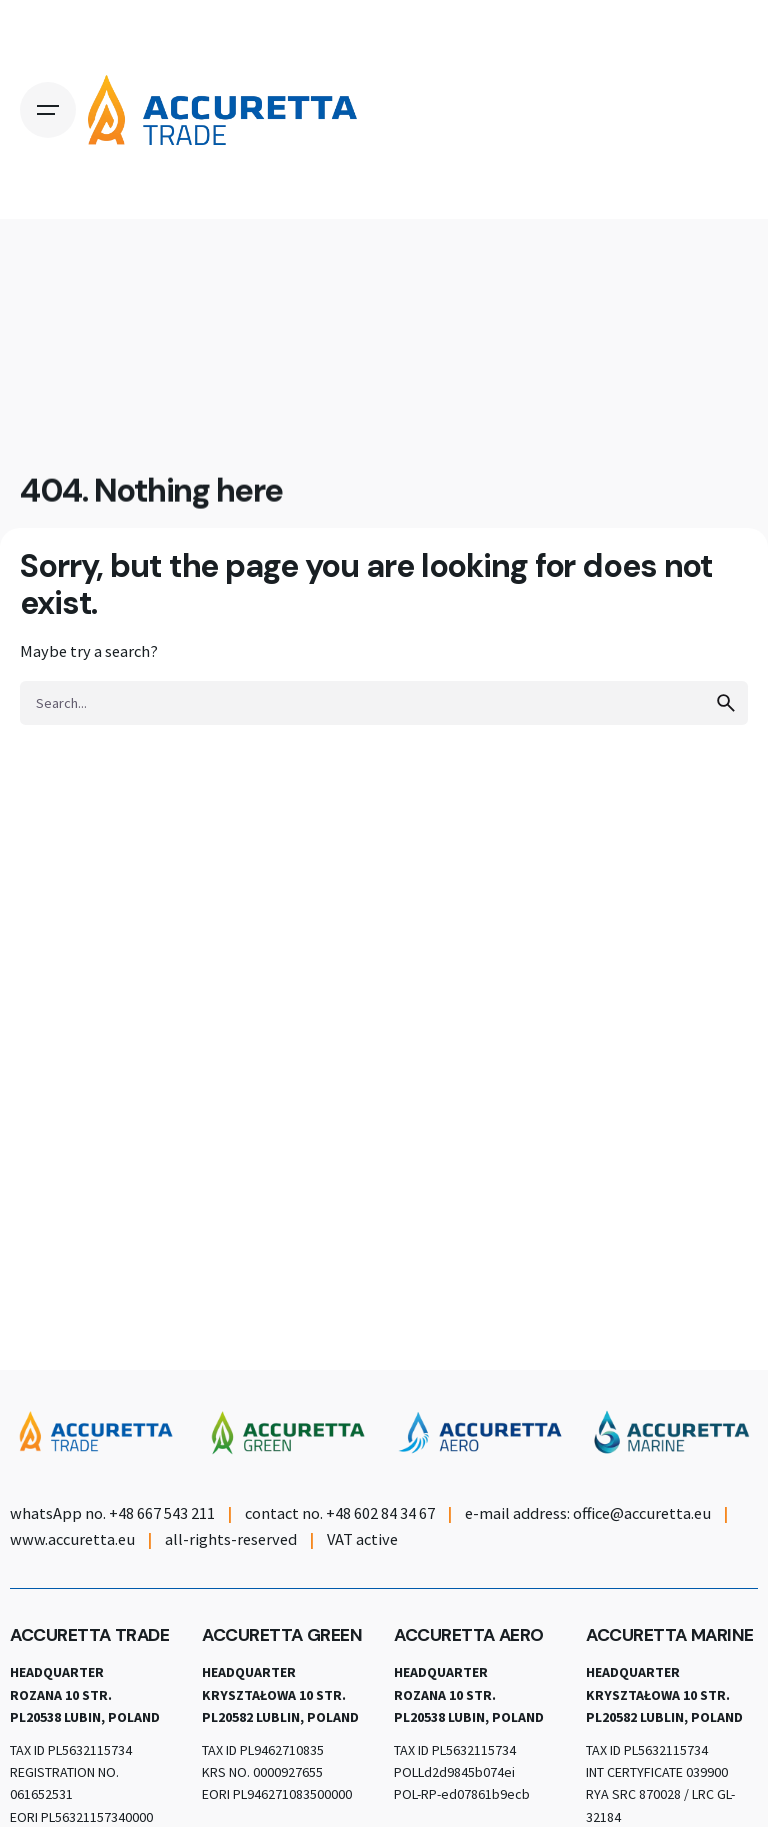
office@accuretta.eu (642, 1513)
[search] (726, 703)
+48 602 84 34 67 (380, 1513)
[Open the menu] (48, 110)
